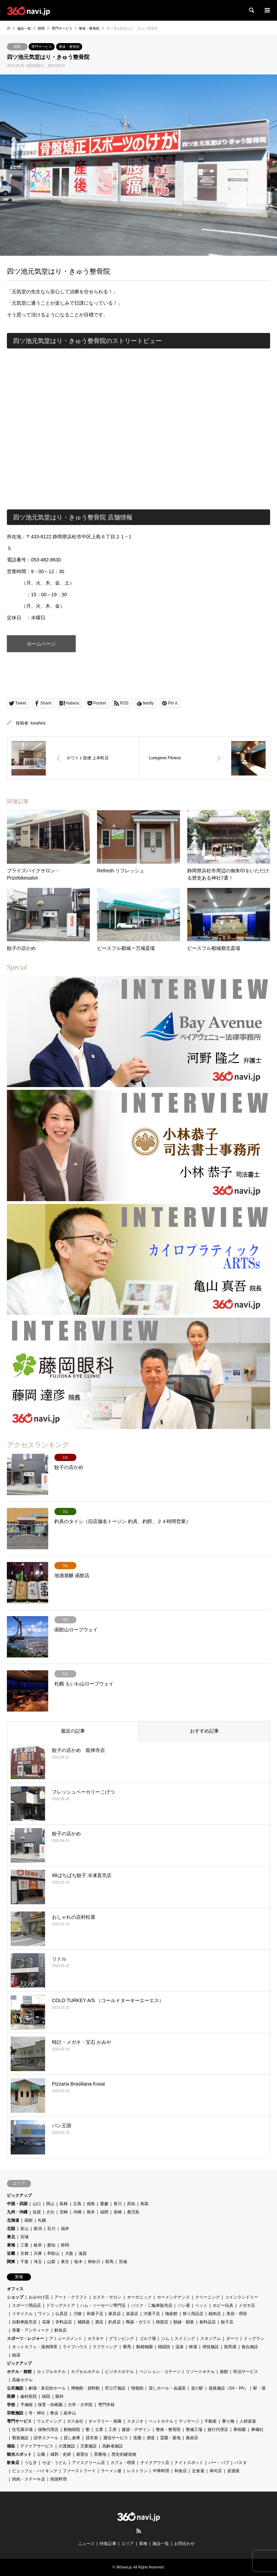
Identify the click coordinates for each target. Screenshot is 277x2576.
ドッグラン (254, 2338)
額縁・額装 (183, 2322)
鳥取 (144, 2203)
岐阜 (38, 2245)
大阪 (69, 2253)
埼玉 (38, 2261)
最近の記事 (73, 1731)
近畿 (11, 2253)
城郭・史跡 (60, 2454)
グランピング (121, 2338)
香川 (118, 2203)
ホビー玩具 (223, 2305)
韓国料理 (58, 2479)
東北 (11, 2236)
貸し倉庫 (72, 2437)
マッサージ (189, 2421)
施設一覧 (160, 2543)
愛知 (51, 2245)
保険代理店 (48, 2429)
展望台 (82, 2454)
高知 (131, 2203)
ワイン (44, 2313)
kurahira (38, 723)
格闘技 (164, 2346)
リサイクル (22, 2313)
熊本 (91, 2212)
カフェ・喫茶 (122, 2462)
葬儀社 (257, 2429)
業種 (143, 2543)
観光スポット (19, 2454)
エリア (127, 2543)
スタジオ (135, 2421)
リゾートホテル (200, 2371)
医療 (11, 2396)
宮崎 (64, 2212)
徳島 (91, 2203)
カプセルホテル (85, 2371)
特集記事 (108, 2543)
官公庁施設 (115, 2388)
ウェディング (49, 2421)
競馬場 (230, 2346)
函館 (28, 2220)
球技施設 (210, 2346)
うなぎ (30, 2462)
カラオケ (95, 2338)
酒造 (151, 2437)
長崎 (118, 2212)
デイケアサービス (36, 2446)
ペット (201, 2305)
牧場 (193, 2346)
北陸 (11, 2228)
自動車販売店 (24, 2322)
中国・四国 (17, 2203)
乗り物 (228, 2421)
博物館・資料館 (85, 2388)
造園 (137, 2437)
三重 (24, 2245)
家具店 (114, 2313)
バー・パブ (219, 2462)
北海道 (13, 2220)
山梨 (51, 2261)
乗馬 (127, 2346)
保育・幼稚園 (50, 2404)
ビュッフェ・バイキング (34, 2470)
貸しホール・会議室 (167, 2388)
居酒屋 (233, 2470)
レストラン (137, 2470)
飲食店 (13, 2462)
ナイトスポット (188, 2462)
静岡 (17, 47)
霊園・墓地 (170, 2437)
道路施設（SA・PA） (228, 2388)
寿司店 (216, 2470)
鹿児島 (133, 2212)
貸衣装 (92, 2437)
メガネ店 (246, 2305)
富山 (24, 2228)
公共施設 (15, 2388)
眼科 (59, 2396)
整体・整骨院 (69, 47)
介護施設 (66, 2446)
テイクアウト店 (154, 2462)
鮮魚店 (60, 2330)
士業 (99, 2429)
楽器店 (132, 2313)
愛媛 (104, 2203)
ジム (165, 2338)
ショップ (15, 2297)
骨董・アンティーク (30, 2330)
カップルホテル (51, 2371)
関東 (11, 2261)
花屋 (46, 2322)
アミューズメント (65, 2338)
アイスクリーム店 (88, 2462)
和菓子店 (95, 2313)
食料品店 (207, 2322)
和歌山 (53, 2253)
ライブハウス (75, 2346)
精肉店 (215, 2313)
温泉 (179, 2346)
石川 (51, 2228)
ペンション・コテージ (160, 2371)
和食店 (180, 2470)
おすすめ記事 (204, 1731)
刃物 (77, 2313)
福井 (65, 2228)
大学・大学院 (80, 2404)
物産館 (171, 2313)
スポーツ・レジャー (25, 2338)
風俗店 (192, 2437)
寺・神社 (37, 2413)
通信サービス (115, 2437)
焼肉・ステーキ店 (28, 2479)
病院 (46, 2396)
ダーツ (232, 2338)
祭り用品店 (193, 2313)
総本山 (70, 2413)
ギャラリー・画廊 (104, 2421)
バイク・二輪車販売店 (151, 2305)
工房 (112, 2429)
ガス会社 (75, 2421)
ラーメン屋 (111, 2470)
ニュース (86, 2543)
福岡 (104, 2212)
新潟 (38, 2228)
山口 (37, 2203)
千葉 (24, 2261)
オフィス (15, 2288)
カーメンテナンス (173, 2297)
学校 (11, 2404)
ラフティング (105, 2346)
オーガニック (139, 2297)
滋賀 (82, 2253)
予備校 (26, 2404)
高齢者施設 (112, 2446)
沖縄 (77, 2212)
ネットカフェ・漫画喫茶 (34, 2346)
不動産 (210, 2421)
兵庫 (38, 2253)
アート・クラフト (70, 2297)
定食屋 (198, 2470)
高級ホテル (22, 2379)
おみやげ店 (39, 2297)
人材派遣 (247, 2421)
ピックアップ (19, 2195)
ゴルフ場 (147, 2338)
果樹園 (239, 2429)
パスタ (240, 2462)
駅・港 (259, 2388)
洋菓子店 (151, 2313)
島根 (64, 2203)
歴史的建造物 (123, 2454)
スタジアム (210, 2338)
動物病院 (72, 2429)
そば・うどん (54, 2462)
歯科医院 (28, 2396)
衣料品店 (63, 2322)
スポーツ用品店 (26, 2305)
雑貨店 (162, 2322)
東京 (65, 2261)
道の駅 (197, 2388)
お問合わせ (184, 2543)
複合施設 (250, 2346)
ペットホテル (161, 2421)
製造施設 (20, 2437)
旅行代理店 (217, 2429)
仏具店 (61, 2313)
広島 (77, 2203)
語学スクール (46, 2437)
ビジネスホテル (119, 2371)
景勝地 (100, 2454)
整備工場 (194, 2429)
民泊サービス (245, 2371)
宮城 (24, 2236)
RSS (138, 2530)
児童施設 (88, 2446)
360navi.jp (124, 2567)
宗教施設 (15, 2413)
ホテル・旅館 (19, 2371)
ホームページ (41, 644)
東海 (11, 2245)
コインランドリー (241, 2297)
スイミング (184, 2338)
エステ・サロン (107, 2297)
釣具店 (114, 2322)
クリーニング (207, 2297)
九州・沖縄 (17, 2212)
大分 (50, 2212)
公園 (41, 2454)
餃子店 (227, 2322)
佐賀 (37, 2212)
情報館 (137, 2388)
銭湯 (16, 2355)
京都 (24, 2253)
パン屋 (184, 2305)
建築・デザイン (136, 2429)
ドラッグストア (60, 2305)
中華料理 (161, 2470)
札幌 (42, 2220)
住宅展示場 (22, 2429)
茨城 (123, 2261)
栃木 (78, 2261)
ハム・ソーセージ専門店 (103, 2305)
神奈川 (94, 2261)
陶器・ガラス (138, 2322)
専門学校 (106, 2404)
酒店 (99, 2322)
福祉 (11, 2446)
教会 (54, 2413)
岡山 (50, 2203)
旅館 (224, 2371)
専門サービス (41, 47)
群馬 (109, 2261)
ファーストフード (79, 2470)
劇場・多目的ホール (47, 2388)
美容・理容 (236, 2313)
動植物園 (144, 2346)
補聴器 (83, 2322)
